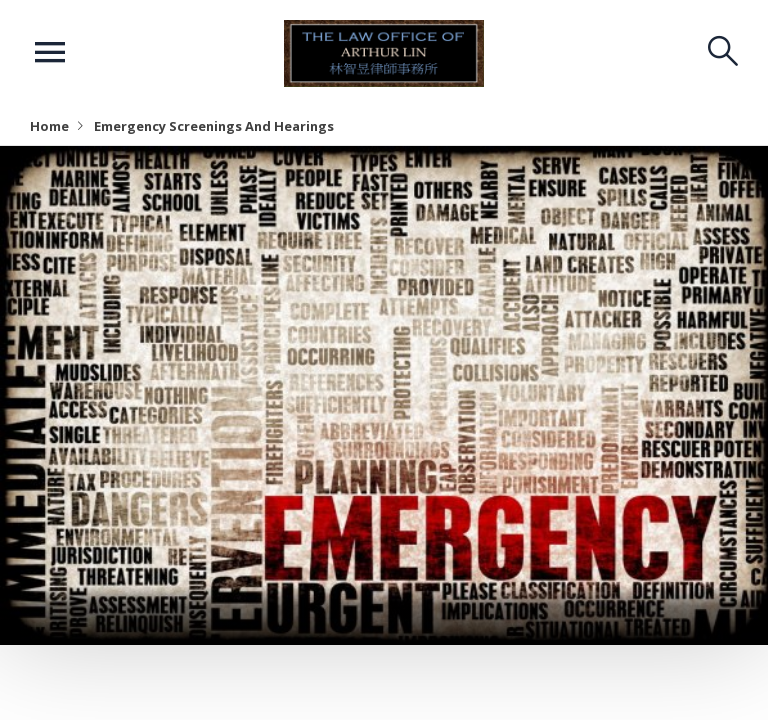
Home (49, 126)
